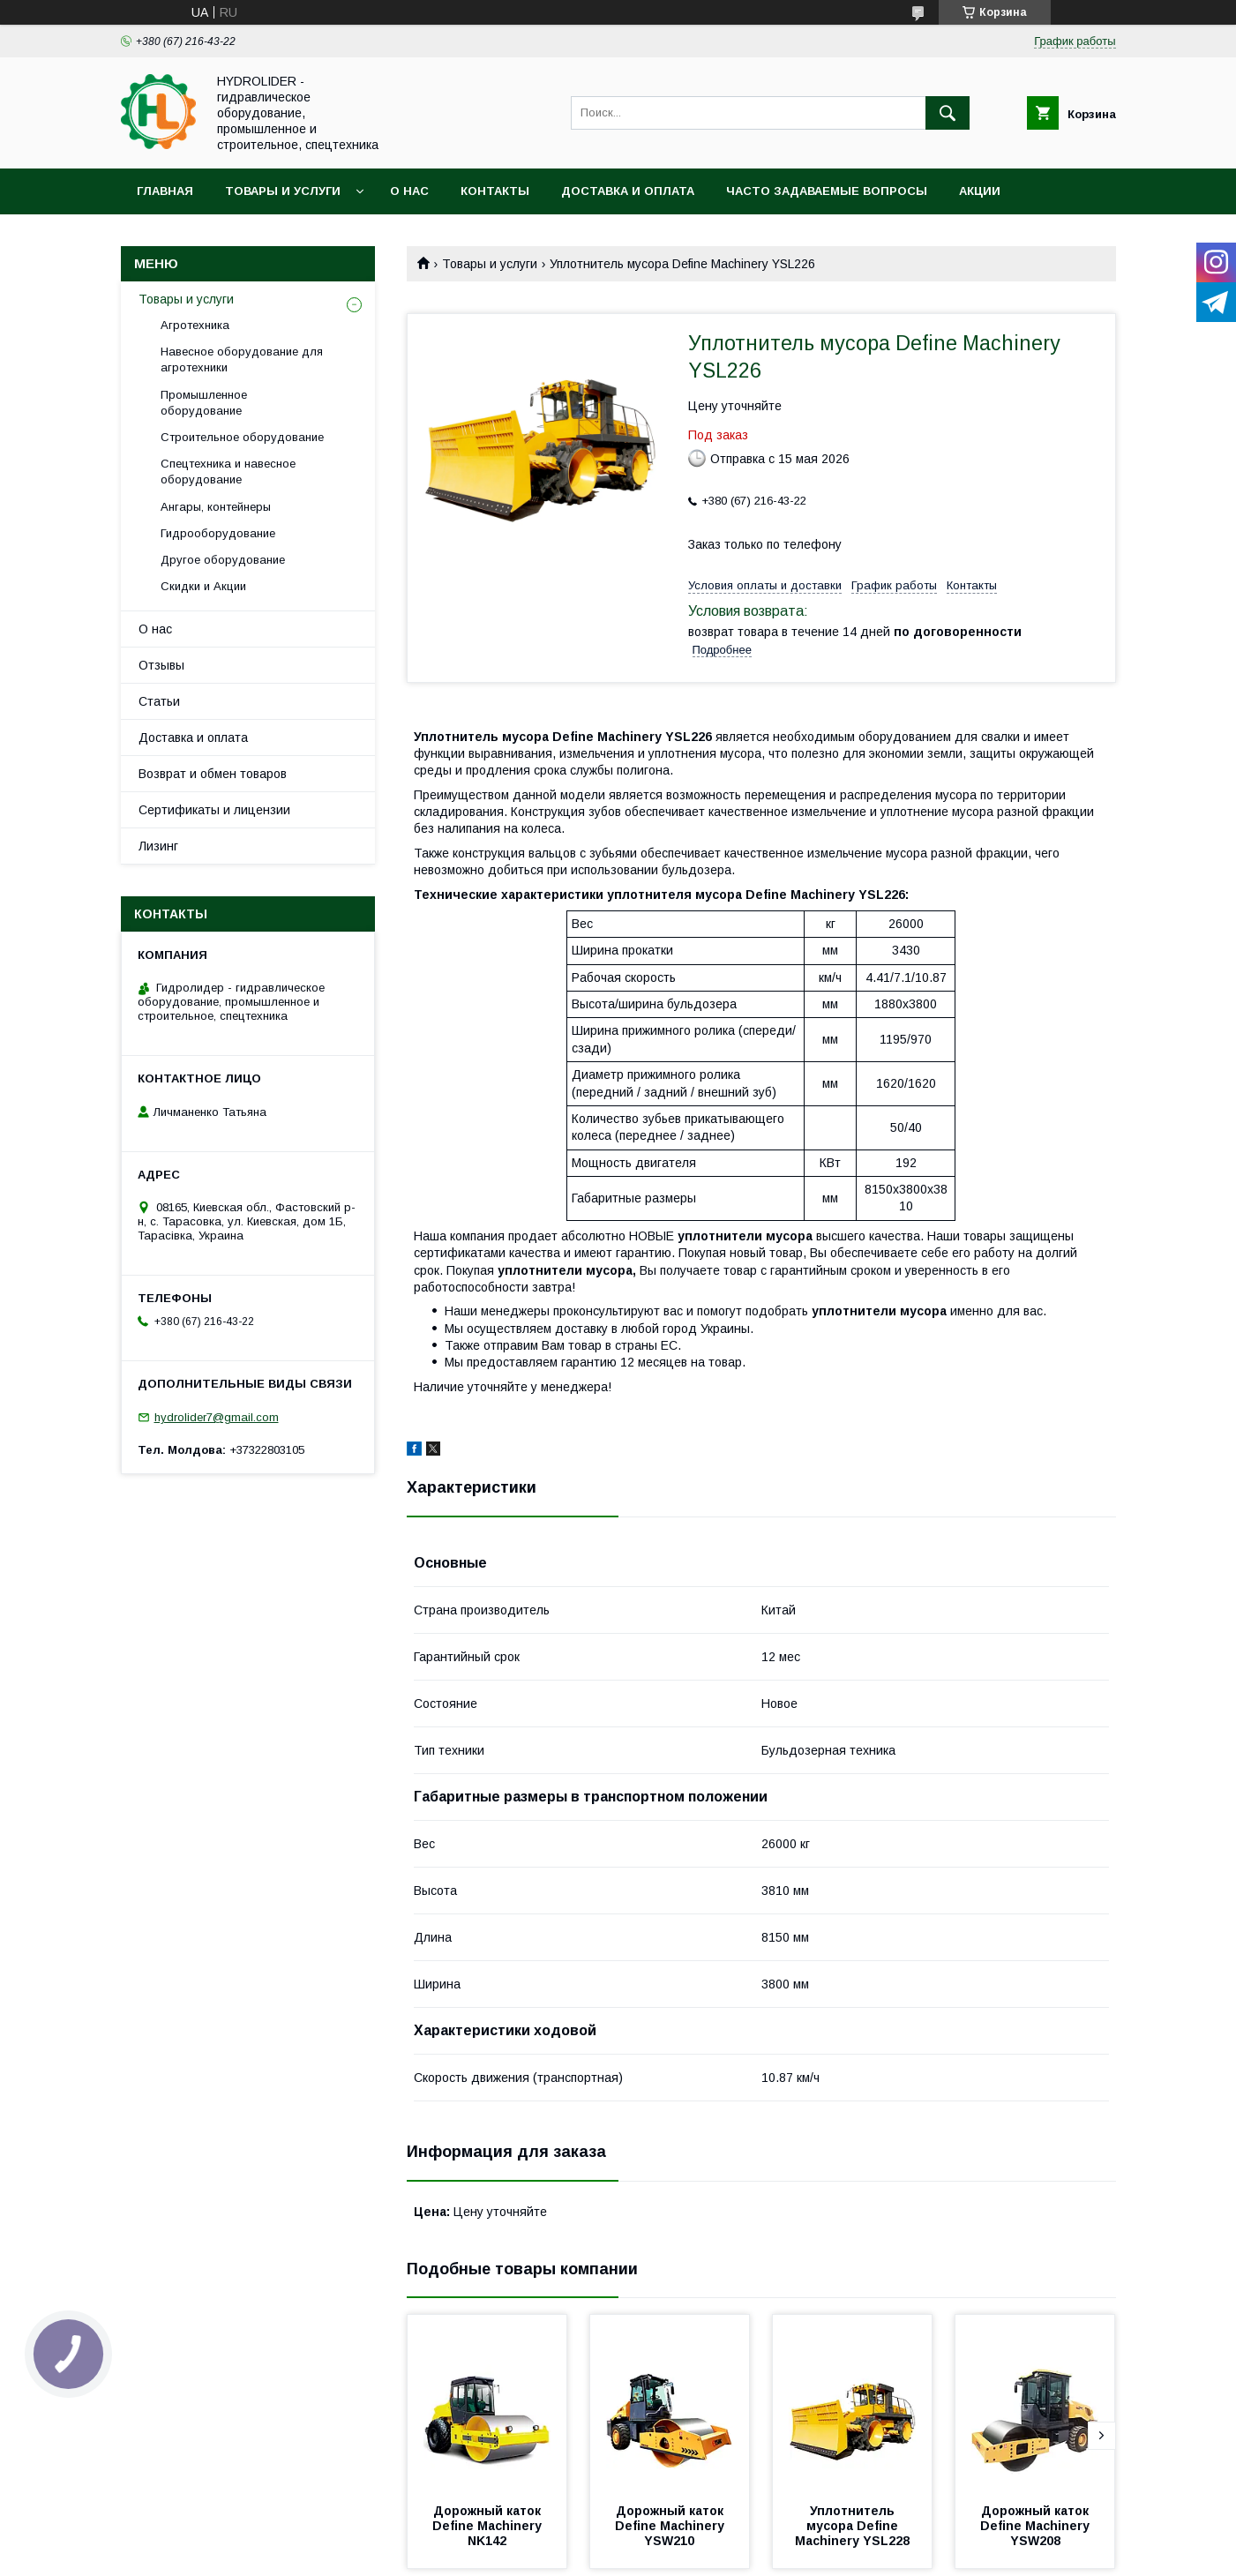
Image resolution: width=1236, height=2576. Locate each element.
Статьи (159, 701)
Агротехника (195, 325)
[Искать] (947, 113)
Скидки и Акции (203, 586)
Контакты (495, 191)
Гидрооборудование (218, 533)
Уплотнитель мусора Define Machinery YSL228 (852, 2526)
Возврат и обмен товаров (213, 774)
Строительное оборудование (242, 437)
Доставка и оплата (627, 191)
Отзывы (161, 665)
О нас (409, 191)
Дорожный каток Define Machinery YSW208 (1036, 2526)
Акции (979, 191)
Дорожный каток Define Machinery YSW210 (671, 2526)
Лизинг (158, 846)
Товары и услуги (283, 191)
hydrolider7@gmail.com (216, 1417)
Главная (165, 191)
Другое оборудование (223, 559)
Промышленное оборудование (204, 402)
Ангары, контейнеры (216, 506)
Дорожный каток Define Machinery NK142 (488, 2526)
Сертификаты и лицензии (214, 810)
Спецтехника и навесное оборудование (228, 471)
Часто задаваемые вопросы (826, 191)
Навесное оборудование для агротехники (242, 359)
